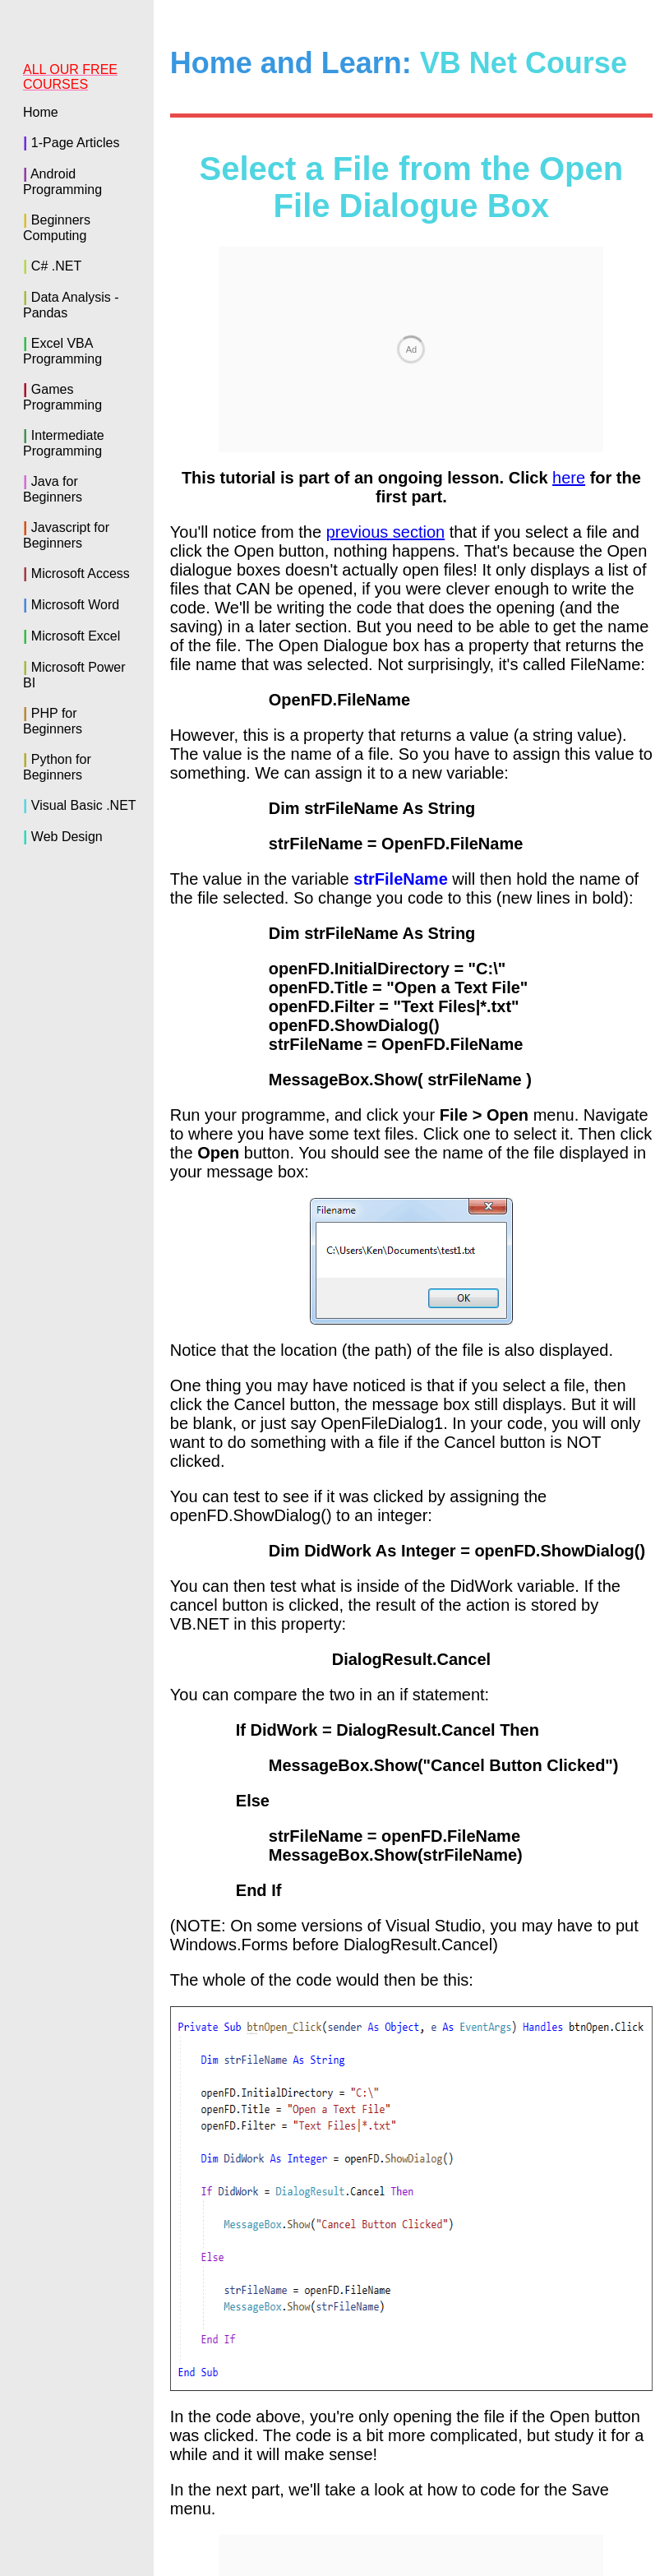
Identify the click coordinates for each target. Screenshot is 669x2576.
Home (40, 112)
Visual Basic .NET (83, 805)
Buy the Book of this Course (334, 2514)
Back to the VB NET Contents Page (411, 2357)
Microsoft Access (80, 573)
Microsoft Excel (75, 636)
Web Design (67, 837)
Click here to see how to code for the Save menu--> (465, 2322)
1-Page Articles (75, 143)
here (568, 256)
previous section (385, 310)
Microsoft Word (75, 605)
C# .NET (56, 266)
